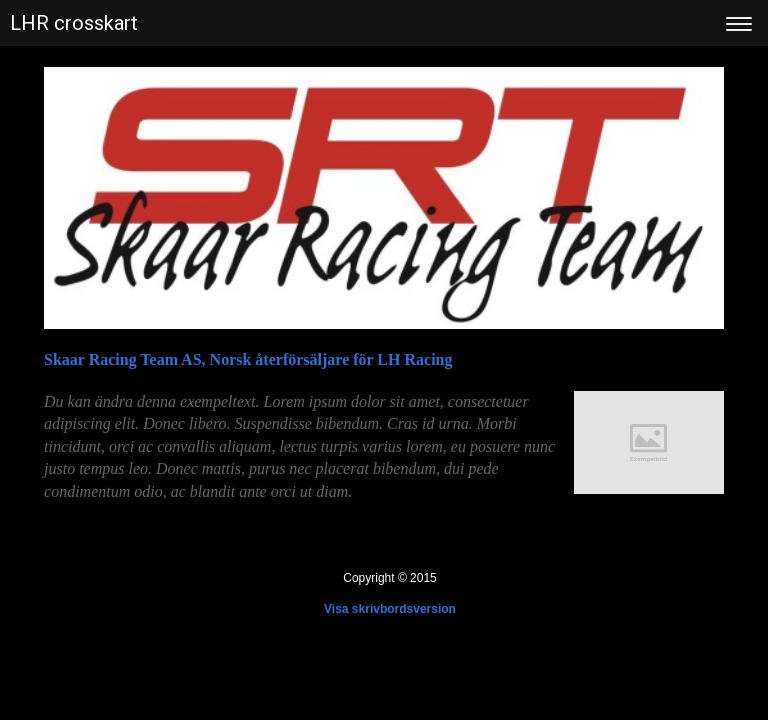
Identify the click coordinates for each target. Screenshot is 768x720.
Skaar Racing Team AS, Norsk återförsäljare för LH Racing (248, 359)
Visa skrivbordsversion (390, 609)
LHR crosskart (74, 23)
